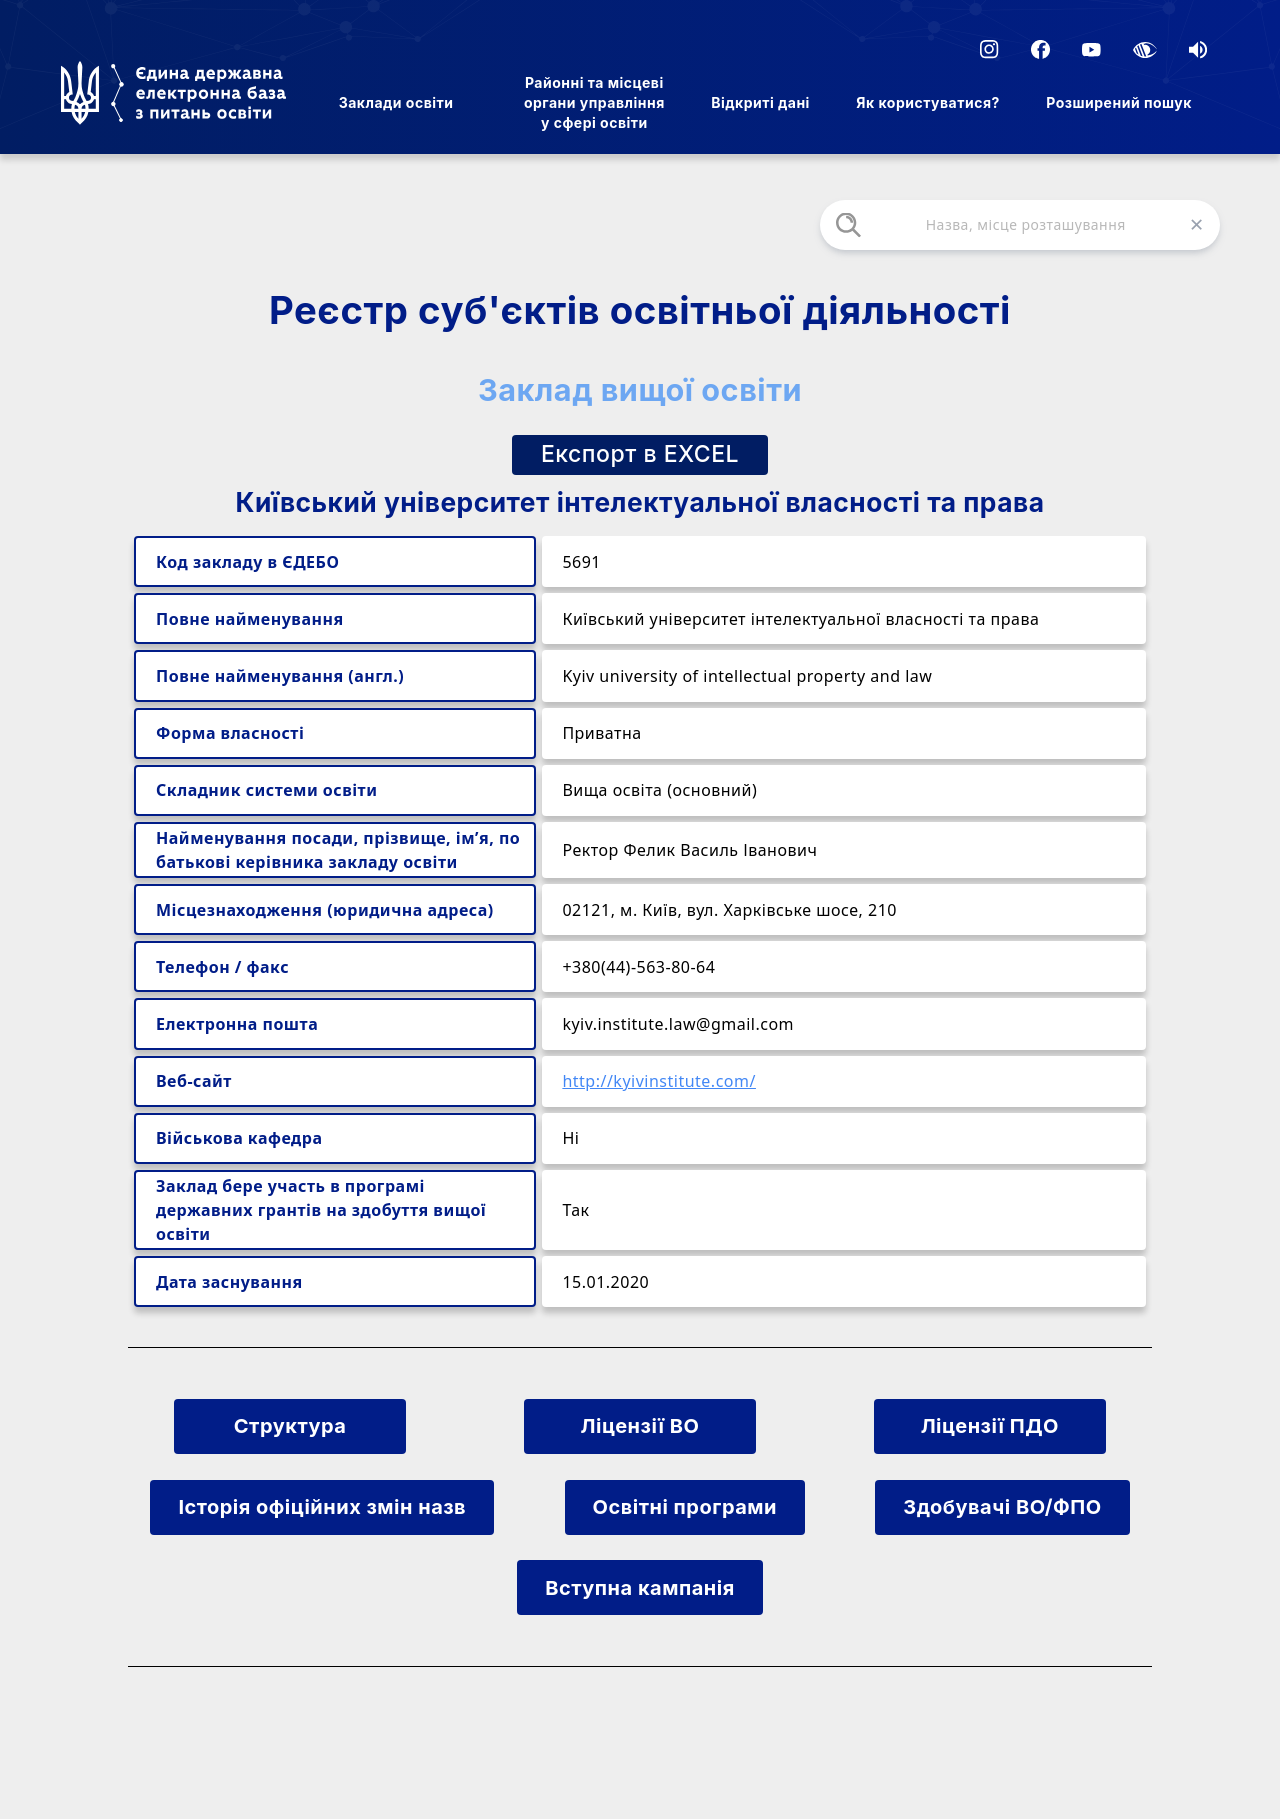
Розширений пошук (1119, 102)
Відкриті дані (760, 102)
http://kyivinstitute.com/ (659, 1081)
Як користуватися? (928, 102)
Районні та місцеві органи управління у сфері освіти (594, 102)
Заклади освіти (396, 102)
